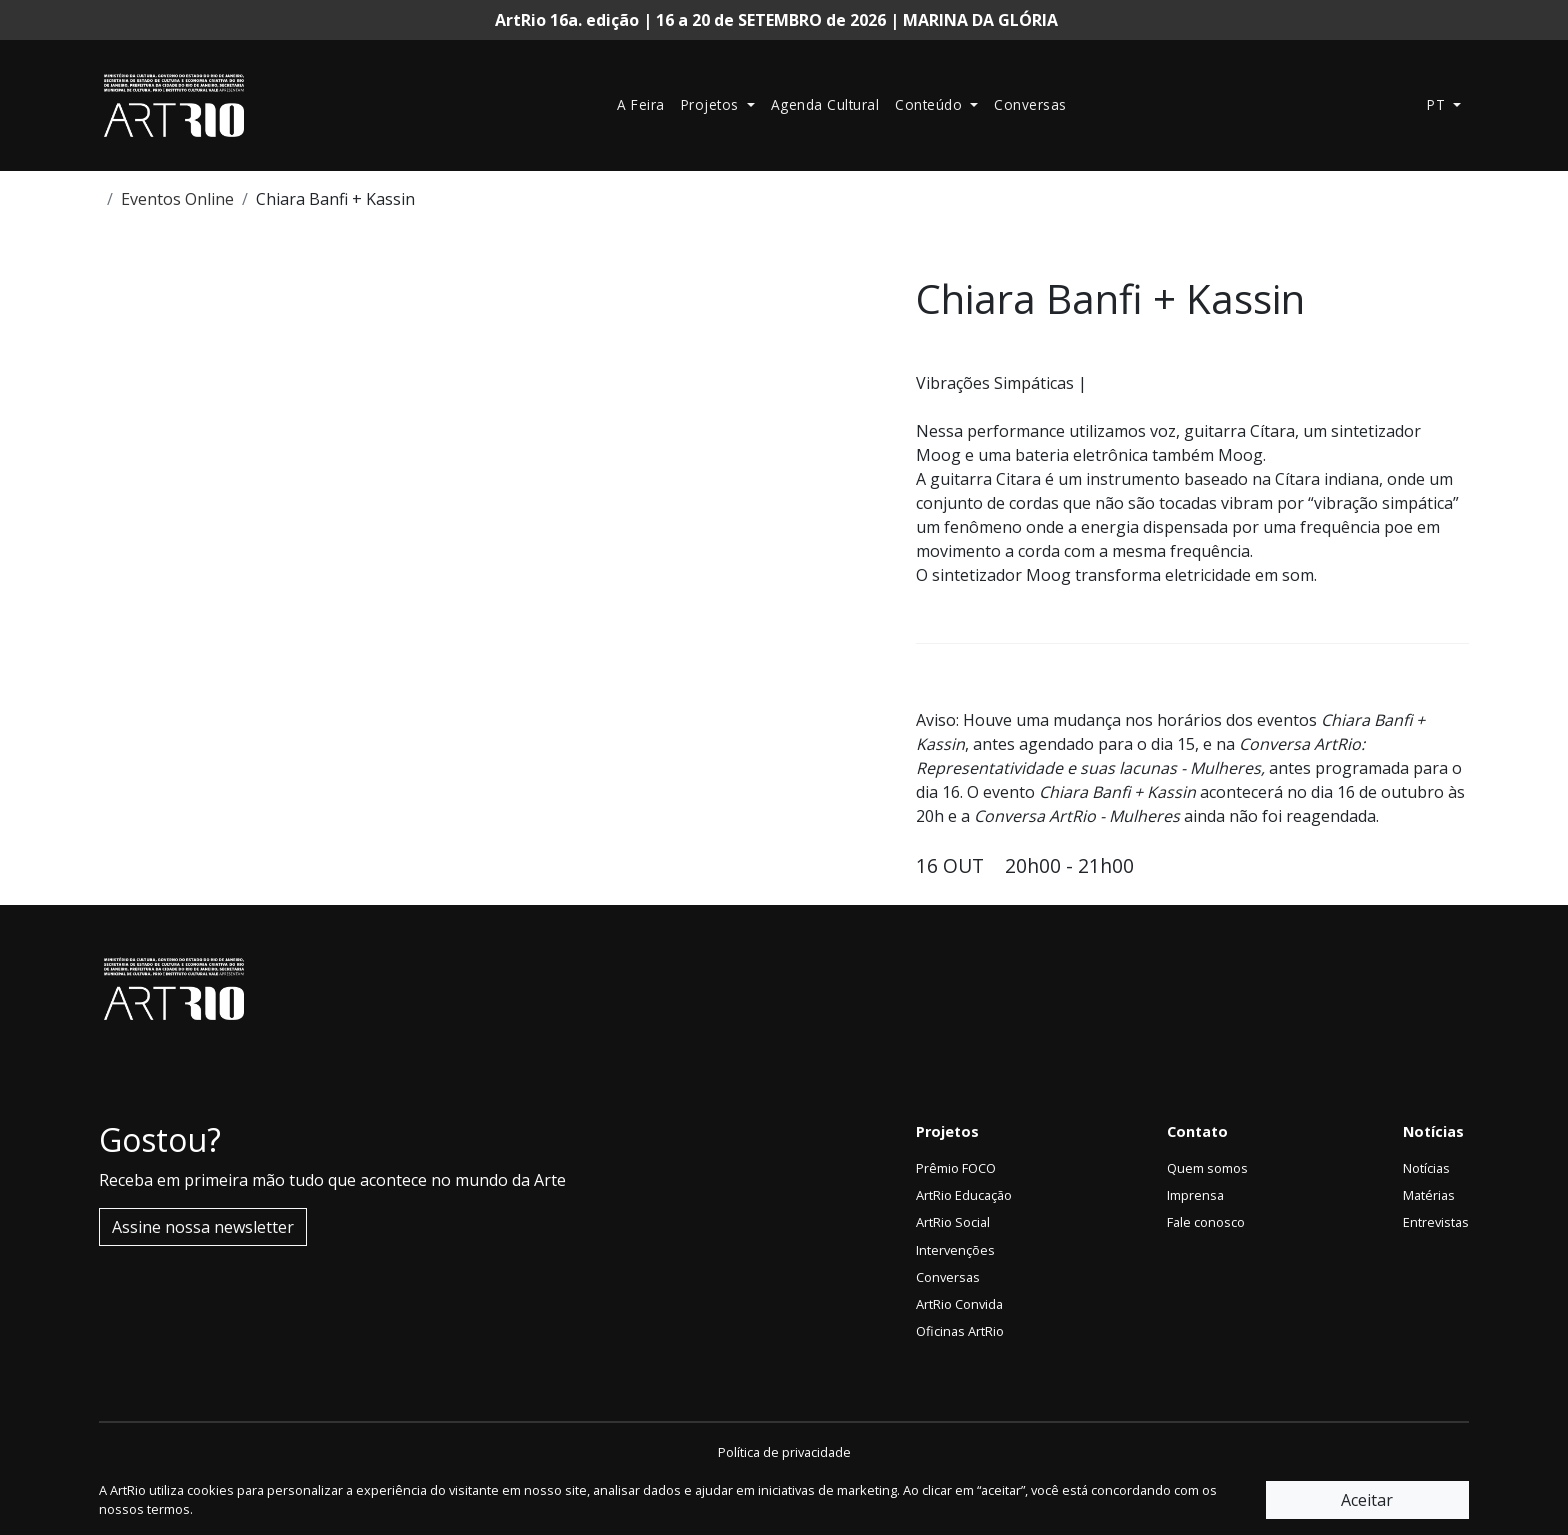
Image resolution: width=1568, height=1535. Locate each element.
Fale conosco (1206, 1222)
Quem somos (1207, 1168)
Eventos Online (177, 199)
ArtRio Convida (959, 1304)
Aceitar (1367, 1500)
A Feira (641, 104)
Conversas (1030, 104)
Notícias (1426, 1168)
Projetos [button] (712, 104)
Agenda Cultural (825, 104)
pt (1438, 104)
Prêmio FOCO (956, 1168)
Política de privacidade (784, 1452)
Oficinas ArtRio (960, 1331)
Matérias (1429, 1195)
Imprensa (1195, 1195)
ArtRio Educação (964, 1195)
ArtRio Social (953, 1222)
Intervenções (955, 1250)
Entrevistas (1436, 1222)
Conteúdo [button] (931, 104)
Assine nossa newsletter (203, 1227)
